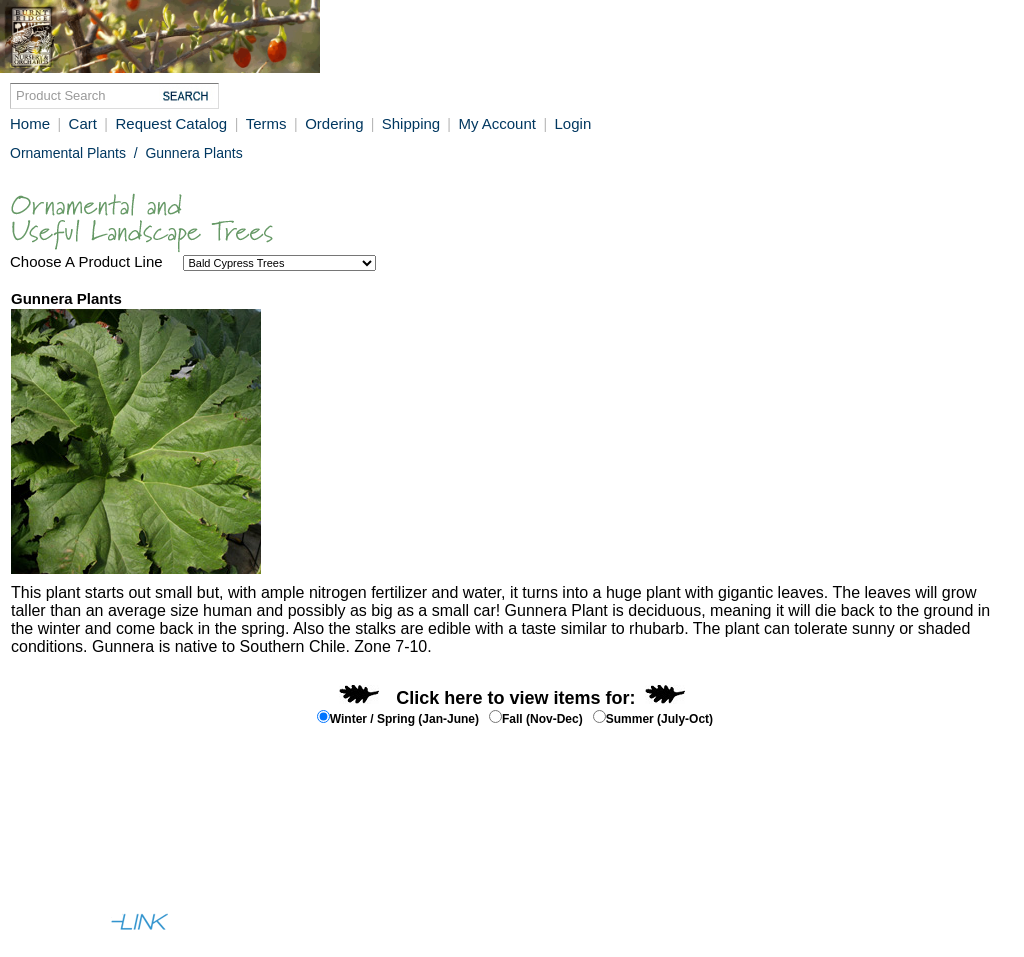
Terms (266, 123)
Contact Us (167, 847)
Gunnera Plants (193, 153)
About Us (44, 847)
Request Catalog (171, 123)
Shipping (413, 123)
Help (103, 847)
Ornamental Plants (68, 153)
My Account (497, 123)
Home (30, 123)
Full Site (40, 883)
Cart (83, 123)
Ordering (336, 123)
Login (573, 123)
